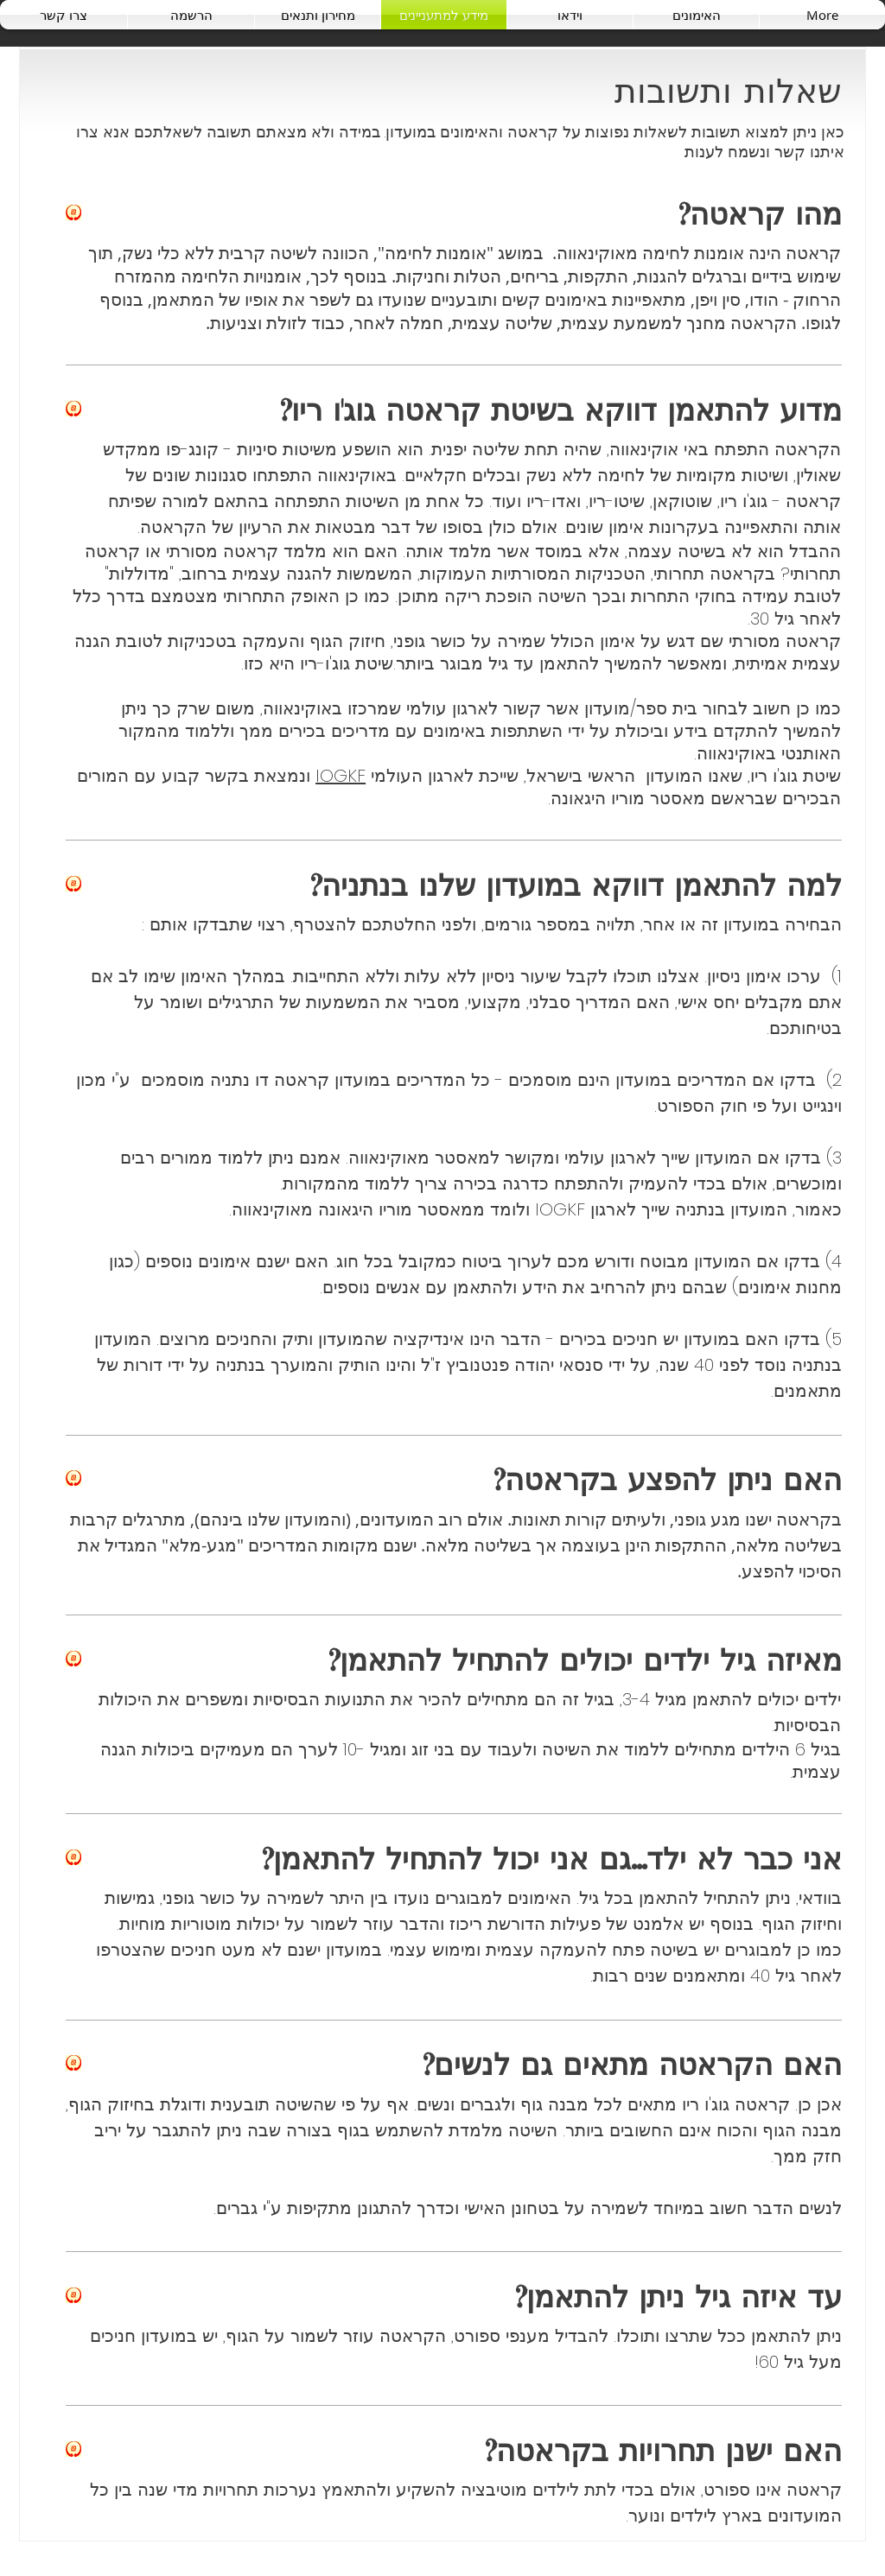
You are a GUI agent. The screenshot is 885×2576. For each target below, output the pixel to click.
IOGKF (340, 776)
